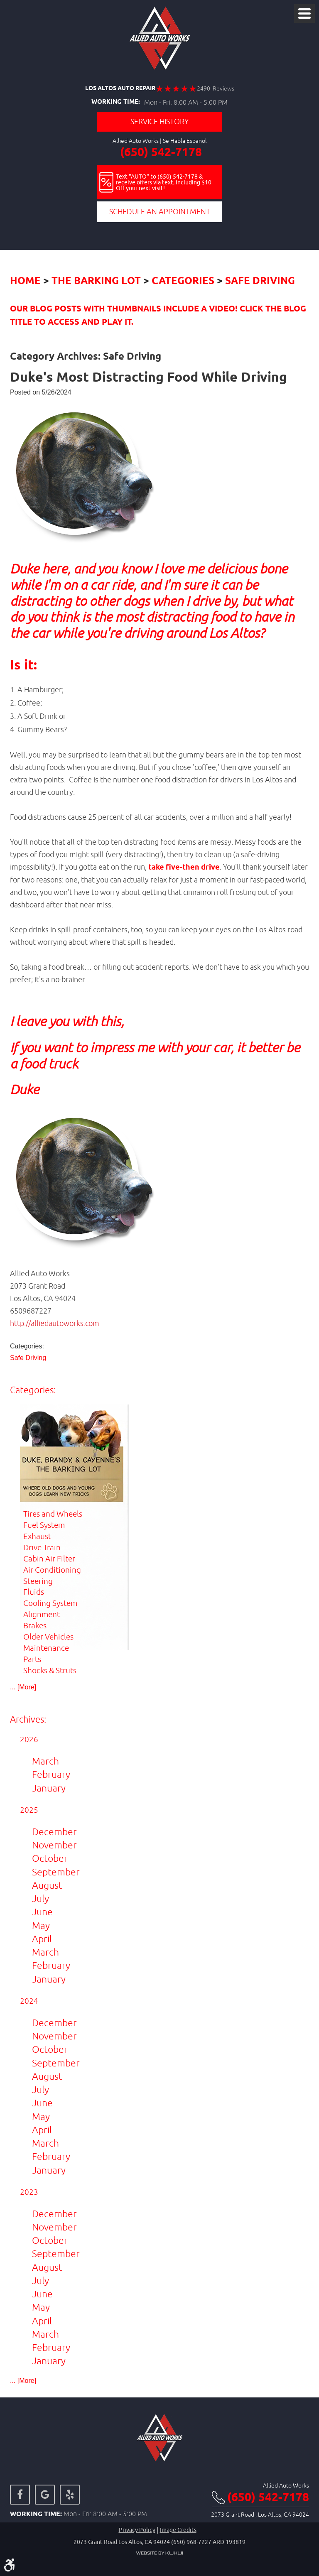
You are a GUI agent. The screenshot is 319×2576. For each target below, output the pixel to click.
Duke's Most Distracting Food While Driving (148, 378)
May (41, 1925)
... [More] (23, 1687)
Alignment (41, 1614)
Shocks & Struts (49, 1670)
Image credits (178, 2530)
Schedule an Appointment (159, 211)
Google (45, 2495)
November (54, 1845)
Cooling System (50, 1603)
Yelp (70, 2495)
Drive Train (42, 1547)
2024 (29, 2000)
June (42, 1911)
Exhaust (37, 1536)
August (47, 1885)
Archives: (28, 1719)
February (51, 1774)
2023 (29, 2191)
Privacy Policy (137, 2530)
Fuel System (44, 1524)
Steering (38, 1581)
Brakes (35, 1625)
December (54, 1831)
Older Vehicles (48, 1636)
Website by (159, 2553)
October (50, 1858)
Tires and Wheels (52, 1513)
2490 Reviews (215, 88)
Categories (183, 281)
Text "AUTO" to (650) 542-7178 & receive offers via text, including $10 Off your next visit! (163, 182)
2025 (29, 1809)
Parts (32, 1659)
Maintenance (46, 1647)
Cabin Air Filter (49, 1558)
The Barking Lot (96, 281)
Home (25, 281)
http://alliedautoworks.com (54, 1323)
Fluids (33, 1591)
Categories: (33, 1390)
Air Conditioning (52, 1569)
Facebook (20, 2495)
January (49, 1788)
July (40, 1898)
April (42, 1938)
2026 (29, 1739)
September (56, 1871)
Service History (159, 121)
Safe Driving (260, 281)
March (45, 1761)
